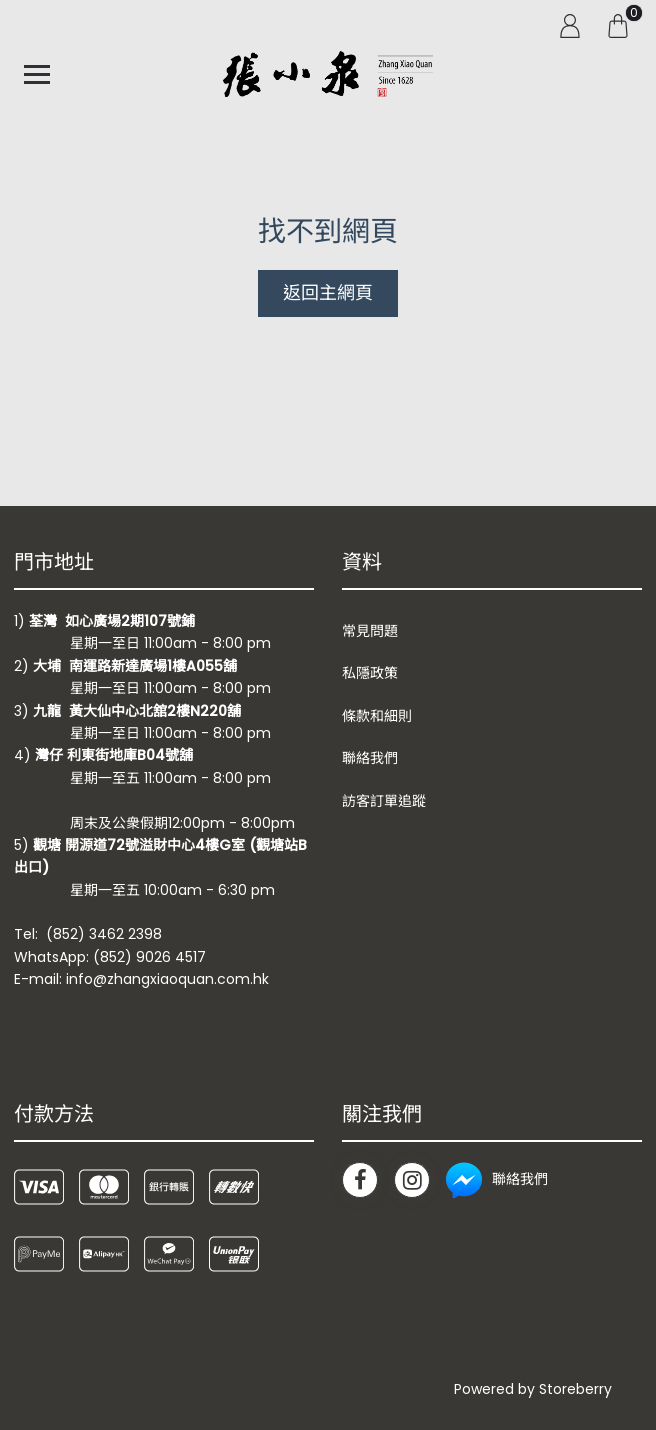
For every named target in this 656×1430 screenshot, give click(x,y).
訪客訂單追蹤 (384, 801)
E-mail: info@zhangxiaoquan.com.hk (141, 979)
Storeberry (575, 1389)
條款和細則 (377, 716)
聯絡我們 (370, 758)
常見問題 (370, 631)
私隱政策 (370, 673)
